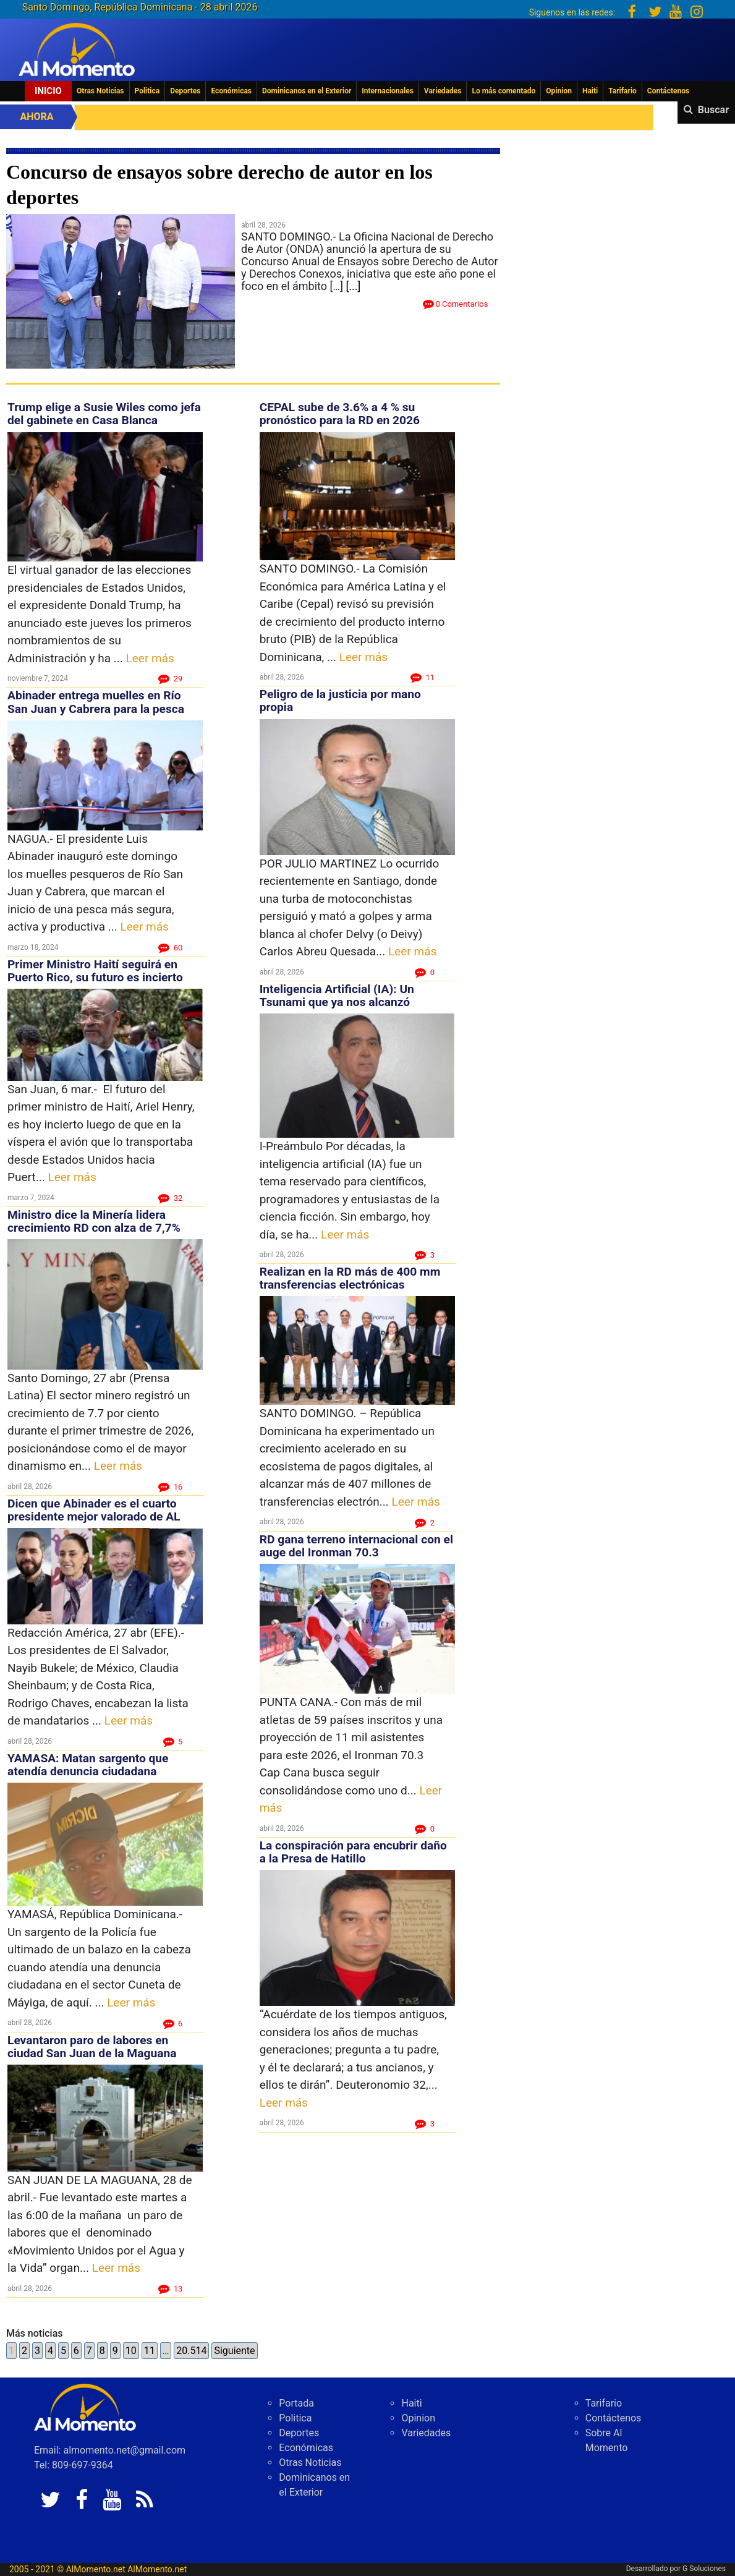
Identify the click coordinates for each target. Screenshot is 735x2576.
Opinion (559, 91)
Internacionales (388, 91)
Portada (296, 2403)
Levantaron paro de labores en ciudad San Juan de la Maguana (91, 2046)
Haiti (590, 91)
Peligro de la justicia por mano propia (340, 700)
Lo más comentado (503, 91)
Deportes (185, 91)
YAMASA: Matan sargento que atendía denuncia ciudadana (87, 1764)
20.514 (191, 2350)
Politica (147, 91)
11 (149, 2350)
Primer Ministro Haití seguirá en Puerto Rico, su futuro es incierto (95, 970)
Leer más (150, 658)
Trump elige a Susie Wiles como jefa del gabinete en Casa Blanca (104, 413)
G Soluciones (704, 2568)
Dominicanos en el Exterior (306, 91)
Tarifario (622, 91)
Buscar (713, 110)
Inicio (48, 90)
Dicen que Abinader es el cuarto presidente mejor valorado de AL (93, 1510)
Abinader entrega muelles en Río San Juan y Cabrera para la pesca (95, 701)
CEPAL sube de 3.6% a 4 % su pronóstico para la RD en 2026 (340, 413)
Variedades (443, 91)
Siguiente (234, 2350)
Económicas (231, 91)
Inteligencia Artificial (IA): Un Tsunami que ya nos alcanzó (337, 995)
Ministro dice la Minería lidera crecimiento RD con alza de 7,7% (94, 1221)
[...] (353, 285)
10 (131, 2350)
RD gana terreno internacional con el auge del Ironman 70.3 (356, 1545)
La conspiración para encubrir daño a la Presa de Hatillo (353, 1852)
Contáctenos (668, 91)
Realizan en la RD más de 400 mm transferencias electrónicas (350, 1278)
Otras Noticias (100, 91)
